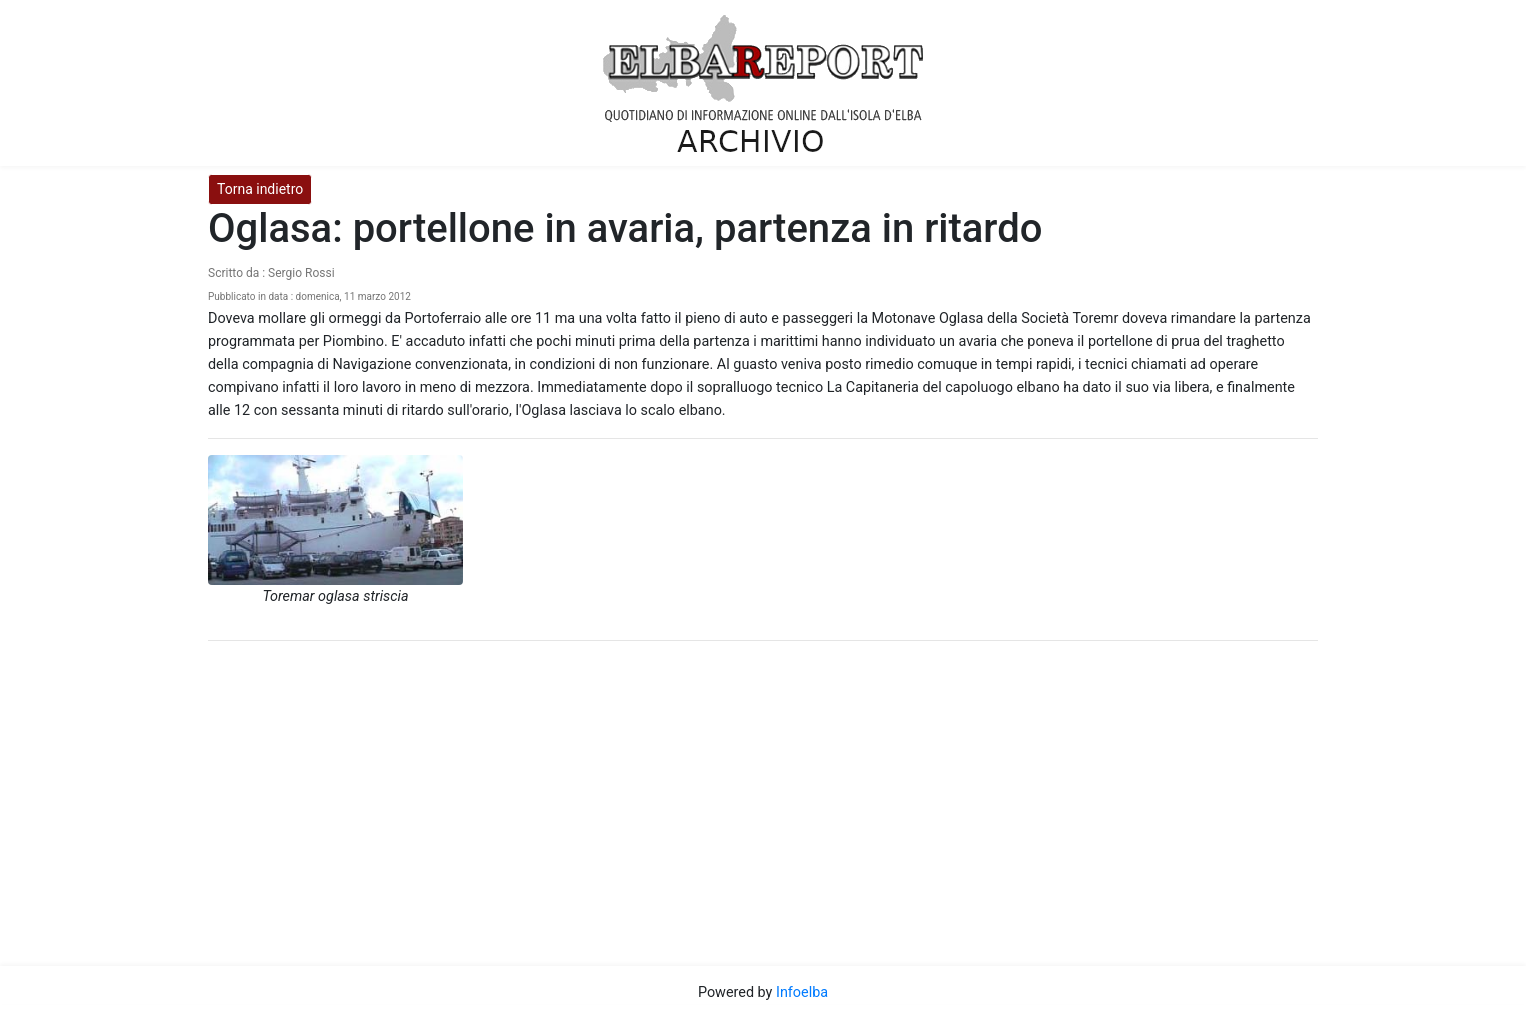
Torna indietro (260, 189)
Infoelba (802, 992)
